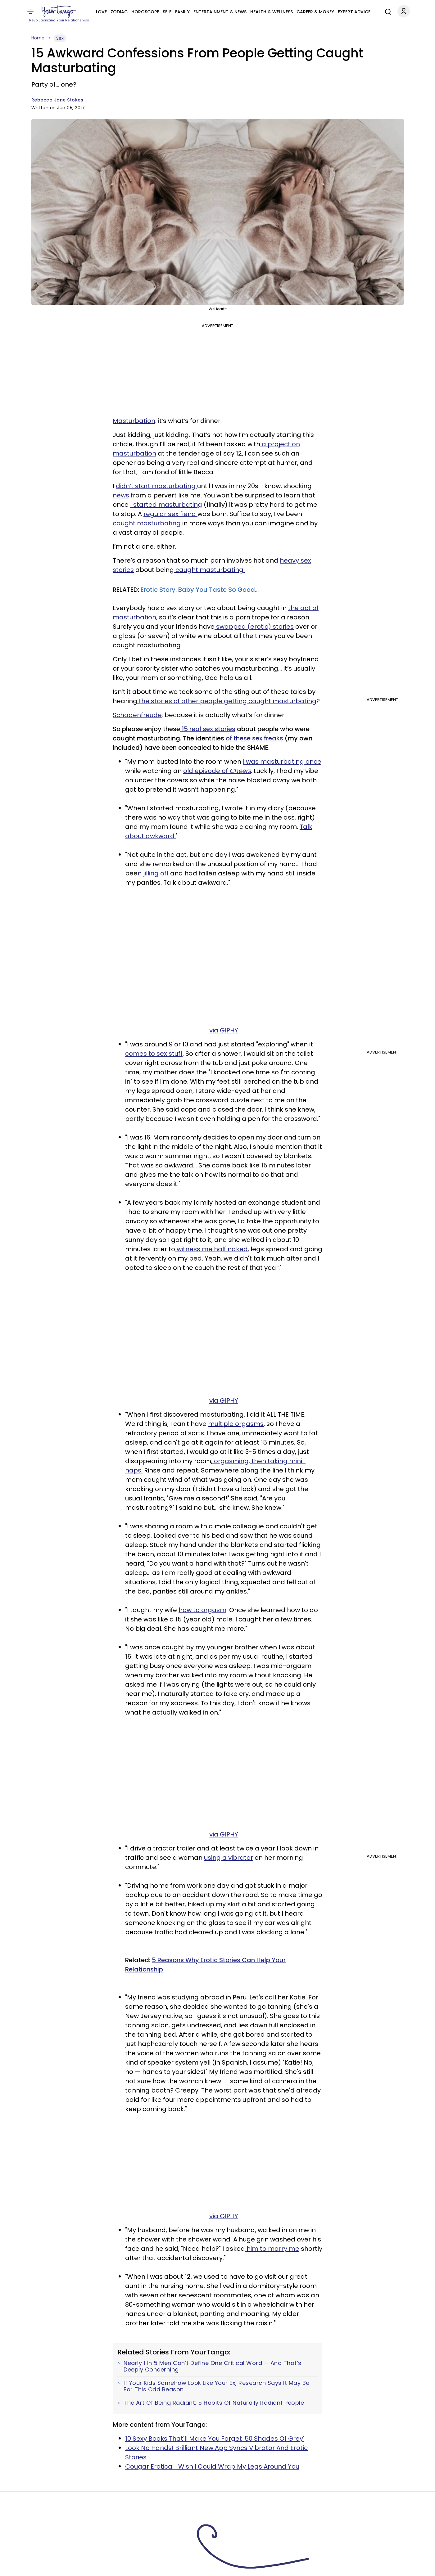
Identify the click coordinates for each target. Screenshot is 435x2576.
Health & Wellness (271, 12)
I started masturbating (166, 504)
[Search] (386, 11)
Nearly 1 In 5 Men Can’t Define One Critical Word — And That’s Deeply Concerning (212, 2366)
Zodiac (119, 12)
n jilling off (154, 873)
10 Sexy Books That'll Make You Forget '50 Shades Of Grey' (214, 2438)
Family (182, 12)
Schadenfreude (137, 715)
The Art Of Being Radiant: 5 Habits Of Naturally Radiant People (214, 2402)
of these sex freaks (253, 738)
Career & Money (315, 12)
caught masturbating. (209, 569)
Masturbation (134, 420)
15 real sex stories (207, 729)
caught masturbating (147, 523)
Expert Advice (354, 12)
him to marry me (272, 2248)
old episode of (217, 771)
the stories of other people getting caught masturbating (226, 701)
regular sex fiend (170, 514)
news (121, 495)
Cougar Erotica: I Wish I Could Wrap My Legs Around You (212, 2466)
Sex (60, 38)
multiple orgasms (236, 1423)
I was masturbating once (282, 761)
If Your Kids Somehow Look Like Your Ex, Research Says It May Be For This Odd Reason (217, 2386)
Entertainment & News (220, 12)
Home (37, 38)
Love (101, 12)
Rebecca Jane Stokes (57, 100)
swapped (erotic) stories (254, 626)
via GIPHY (223, 1030)
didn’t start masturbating (156, 486)
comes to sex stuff (154, 1053)
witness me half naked (211, 1249)
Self (167, 12)
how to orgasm (202, 1610)
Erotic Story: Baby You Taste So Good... (200, 589)
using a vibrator (228, 1857)
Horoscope (145, 12)
